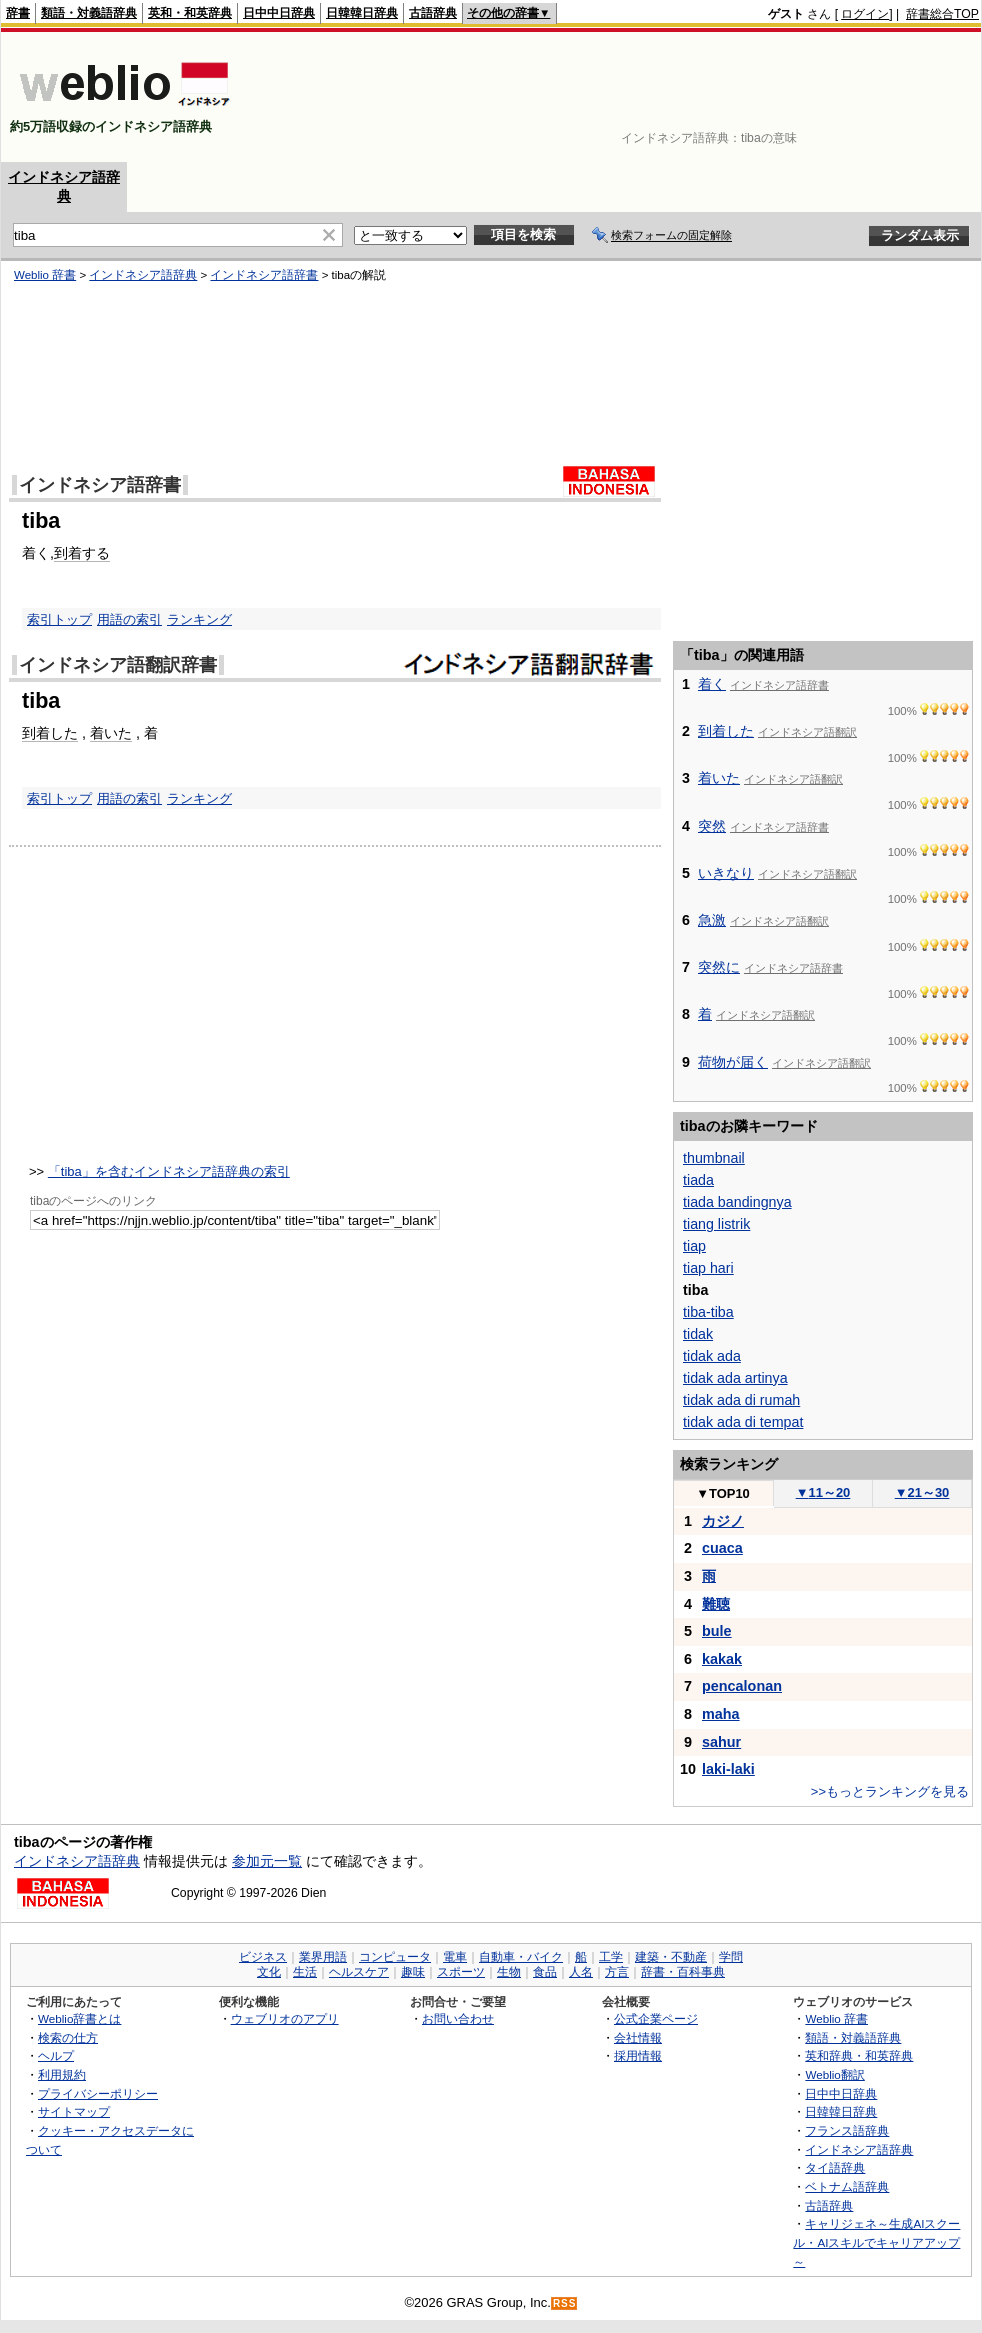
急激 (712, 920)
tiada (698, 1180)
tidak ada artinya (735, 1378)
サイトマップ (74, 2111)
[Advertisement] (917, 97)
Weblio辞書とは (79, 2018)
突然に (719, 967)
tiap (694, 1246)
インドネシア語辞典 (77, 1861)
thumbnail (714, 1158)
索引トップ (59, 798)
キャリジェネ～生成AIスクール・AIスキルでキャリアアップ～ (876, 2242)
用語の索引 (129, 798)
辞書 (18, 13)
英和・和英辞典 (190, 13)
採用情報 (638, 2055)
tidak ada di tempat (743, 1422)
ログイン (865, 14)
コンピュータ (395, 1957)
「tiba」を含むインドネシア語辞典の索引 (169, 1171)
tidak (698, 1334)
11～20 (823, 1492)
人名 (581, 1972)
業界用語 (323, 1957)
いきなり (726, 873)
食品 (545, 1972)
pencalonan (742, 1686)
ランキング (199, 798)
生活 (305, 1972)
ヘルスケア (359, 1972)
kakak (722, 1659)
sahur (721, 1742)
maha (721, 1714)
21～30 (922, 1492)
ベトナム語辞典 (847, 2186)
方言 (617, 1972)
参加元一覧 (267, 1861)
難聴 (716, 1604)
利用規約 (62, 2074)
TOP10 (723, 1493)
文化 (269, 1972)
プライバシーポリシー (98, 2093)
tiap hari (708, 1268)
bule (717, 1631)
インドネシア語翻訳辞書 (118, 665)
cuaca (722, 1548)
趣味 (413, 1972)
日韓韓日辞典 (362, 13)
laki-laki (728, 1769)
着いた (111, 733)
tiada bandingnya (737, 1202)
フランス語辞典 (847, 2130)
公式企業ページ (656, 2018)
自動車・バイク (521, 1957)
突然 (712, 826)
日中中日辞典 (279, 13)
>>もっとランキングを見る (890, 1791)
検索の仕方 (68, 2037)
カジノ (723, 1521)
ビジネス (263, 1957)
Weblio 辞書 (836, 2018)
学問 (731, 1957)
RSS (565, 2303)
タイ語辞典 (835, 2167)
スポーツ (461, 1972)
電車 (455, 1957)
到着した (50, 733)
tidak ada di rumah (741, 1400)
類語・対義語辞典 (89, 13)
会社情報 (638, 2037)
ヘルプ (56, 2055)
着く (712, 684)
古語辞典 (433, 13)
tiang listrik (716, 1224)
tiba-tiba (708, 1312)
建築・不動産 (671, 1957)
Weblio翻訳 (834, 2074)
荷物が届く (733, 1062)
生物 (509, 1972)
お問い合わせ (458, 2018)
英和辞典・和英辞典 (859, 2055)
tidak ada (712, 1356)
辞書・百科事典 (683, 1972)
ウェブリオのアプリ (285, 2018)
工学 (611, 1957)
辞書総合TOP (942, 14)
